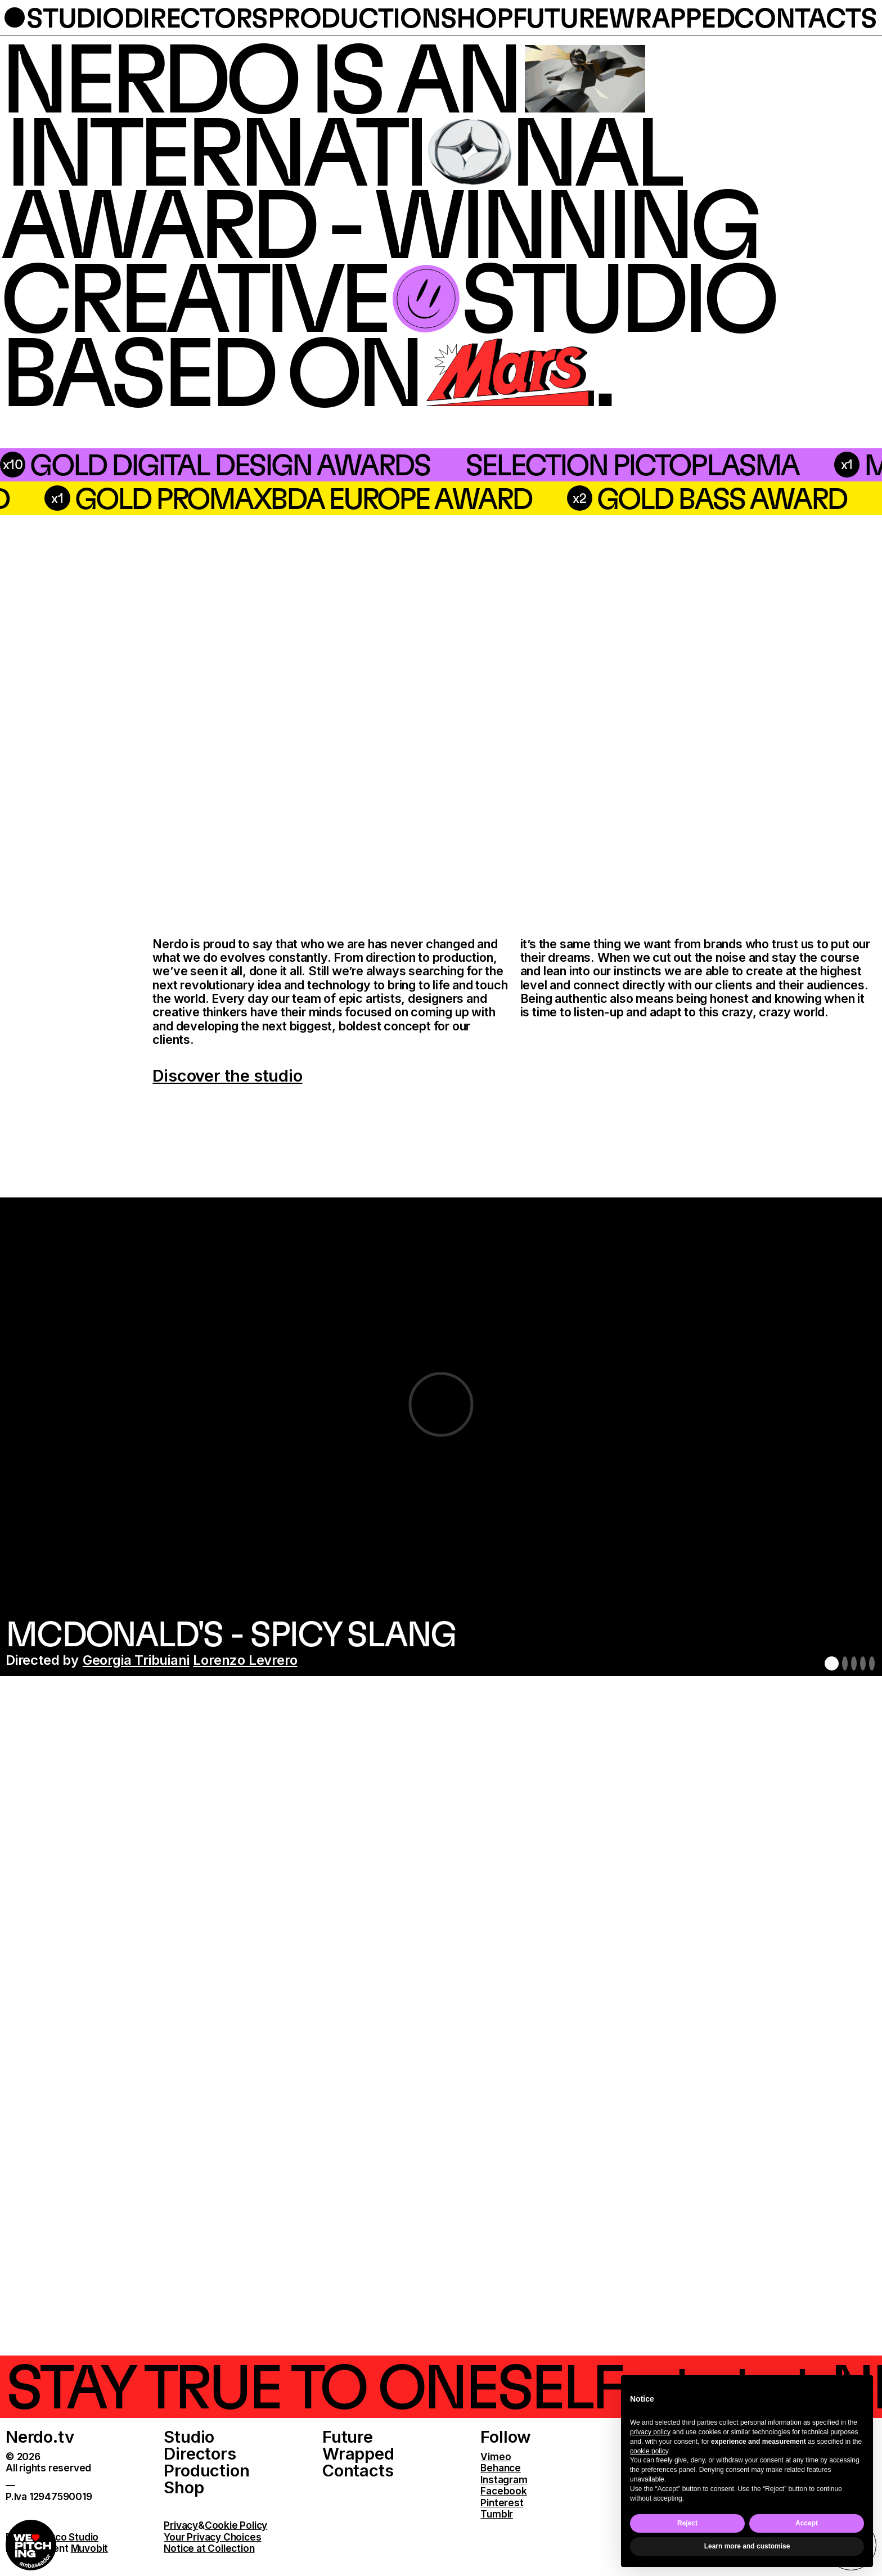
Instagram (503, 2479)
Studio (189, 2436)
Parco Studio (69, 2537)
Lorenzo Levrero (245, 1660)
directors (196, 17)
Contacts (357, 2470)
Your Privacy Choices (212, 2537)
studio (74, 17)
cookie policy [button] (649, 2451)
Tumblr (496, 2514)
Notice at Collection (209, 2548)
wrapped (671, 17)
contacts (805, 17)
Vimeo (495, 2456)
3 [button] (854, 1663)
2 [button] (845, 1663)
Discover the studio (227, 1076)
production (354, 17)
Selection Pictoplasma (370, 464)
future (560, 17)
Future (347, 2436)
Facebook (503, 2491)
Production (206, 2470)
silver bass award (171, 498)
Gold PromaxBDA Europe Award (592, 498)
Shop (184, 2487)
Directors (200, 2453)
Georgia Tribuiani (136, 1660)
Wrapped (358, 2453)
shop (476, 17)
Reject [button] (687, 2523)
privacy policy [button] (650, 2432)
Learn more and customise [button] (747, 2546)
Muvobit (90, 2548)
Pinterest (501, 2503)
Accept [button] (806, 2523)
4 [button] (863, 1663)
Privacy (181, 2525)
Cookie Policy (236, 2525)
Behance (500, 2468)
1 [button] (832, 1663)
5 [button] (872, 1663)
